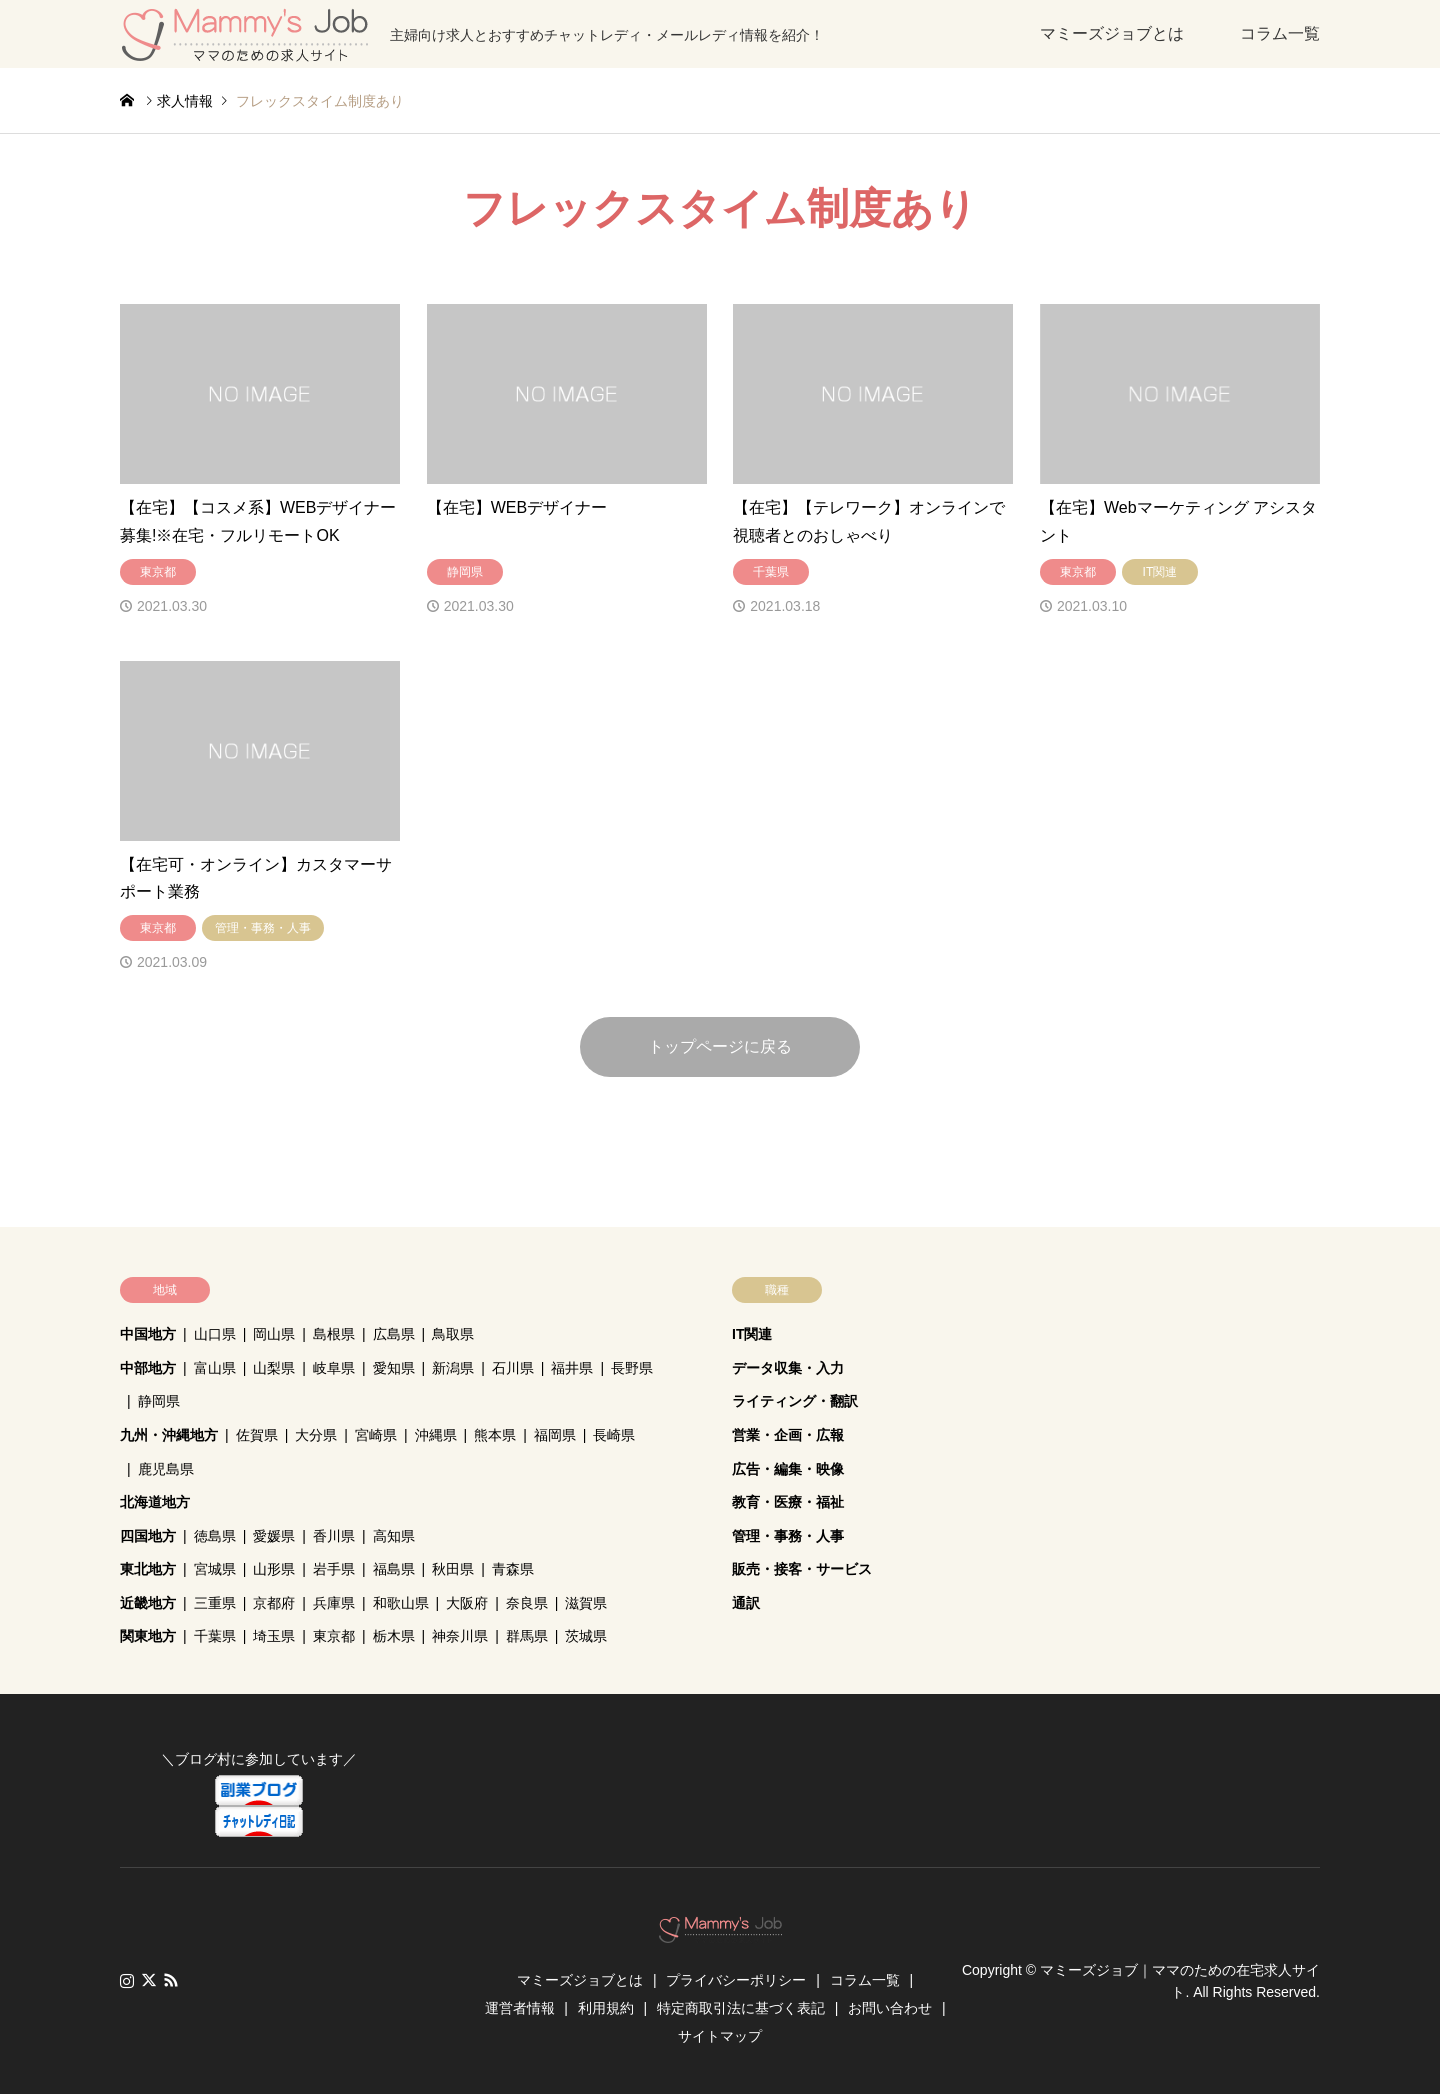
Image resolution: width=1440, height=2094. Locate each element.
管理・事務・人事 (788, 1536)
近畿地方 (148, 1603)
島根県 (334, 1334)
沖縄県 (436, 1435)
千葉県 (215, 1636)
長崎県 (614, 1435)
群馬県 (527, 1636)
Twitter (149, 1980)
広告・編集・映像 (788, 1469)
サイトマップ (720, 2036)
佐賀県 (257, 1435)
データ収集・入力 (788, 1368)
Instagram (127, 1980)
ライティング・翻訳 (795, 1401)
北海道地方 (155, 1502)
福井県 (572, 1368)
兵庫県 (334, 1603)
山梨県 (274, 1368)
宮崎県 (376, 1435)
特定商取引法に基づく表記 (741, 2008)
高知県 (394, 1536)
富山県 (215, 1368)
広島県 (394, 1334)
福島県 (394, 1569)
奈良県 (527, 1603)
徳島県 (215, 1536)
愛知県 (394, 1368)
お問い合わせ (890, 2008)
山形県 (274, 1569)
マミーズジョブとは (1112, 33)
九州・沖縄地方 (169, 1435)
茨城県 (586, 1636)
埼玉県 (274, 1636)
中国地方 (148, 1334)
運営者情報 (520, 2008)
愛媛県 (274, 1536)
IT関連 (752, 1334)
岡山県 (274, 1334)
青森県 (513, 1569)
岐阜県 (334, 1368)
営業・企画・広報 (788, 1435)
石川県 (513, 1368)
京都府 (274, 1603)
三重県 (215, 1603)
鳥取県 (453, 1334)
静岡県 (159, 1401)
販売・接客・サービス (802, 1569)
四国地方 (148, 1536)
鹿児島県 (166, 1469)
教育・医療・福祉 (788, 1502)
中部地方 (148, 1368)
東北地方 (148, 1569)
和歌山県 (401, 1603)
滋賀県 (586, 1603)
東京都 (334, 1636)
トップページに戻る (720, 1046)
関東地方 (148, 1636)
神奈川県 (460, 1636)
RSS (171, 1980)
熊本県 (495, 1435)
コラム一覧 (1280, 33)
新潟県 (453, 1368)
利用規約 (606, 2008)
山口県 (215, 1334)
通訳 (746, 1603)
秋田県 (453, 1569)
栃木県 (394, 1636)
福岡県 (555, 1435)
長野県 (632, 1368)
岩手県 (334, 1569)
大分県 (316, 1435)
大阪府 (467, 1603)
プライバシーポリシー (736, 1980)
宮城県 (215, 1569)
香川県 (334, 1536)
